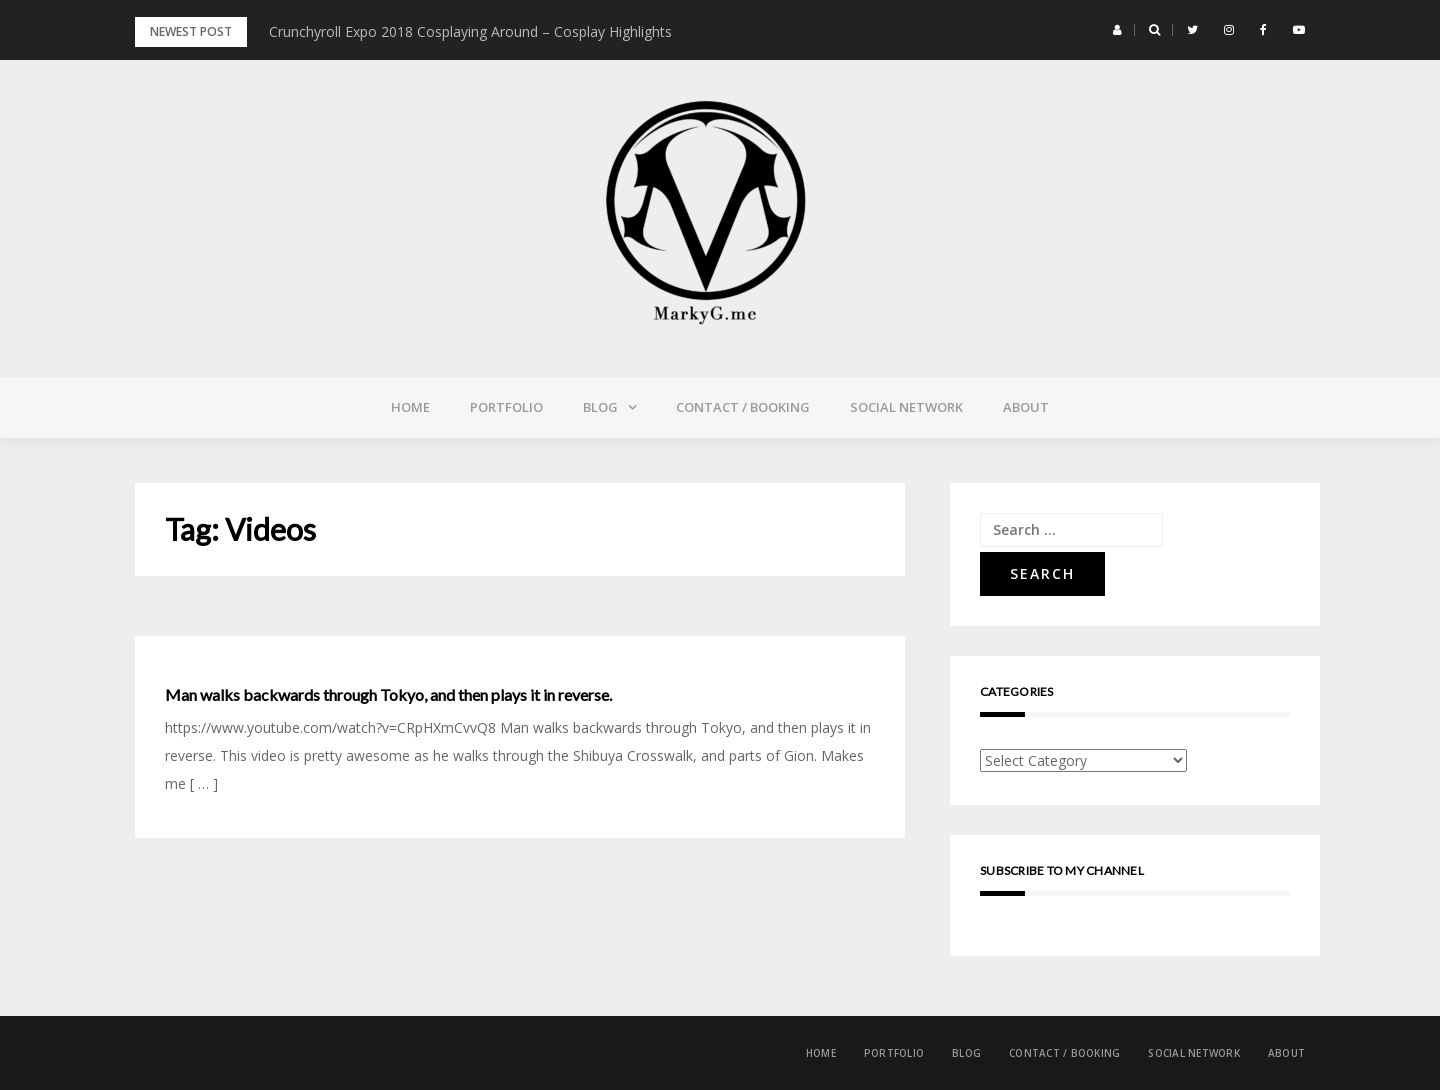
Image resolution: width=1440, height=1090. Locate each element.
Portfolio (506, 407)
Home (410, 407)
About (1026, 407)
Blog (600, 407)
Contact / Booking (743, 407)
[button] (1117, 30)
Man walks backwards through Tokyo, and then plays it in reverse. (388, 695)
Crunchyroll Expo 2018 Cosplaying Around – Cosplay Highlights (470, 31)
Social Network (906, 407)
